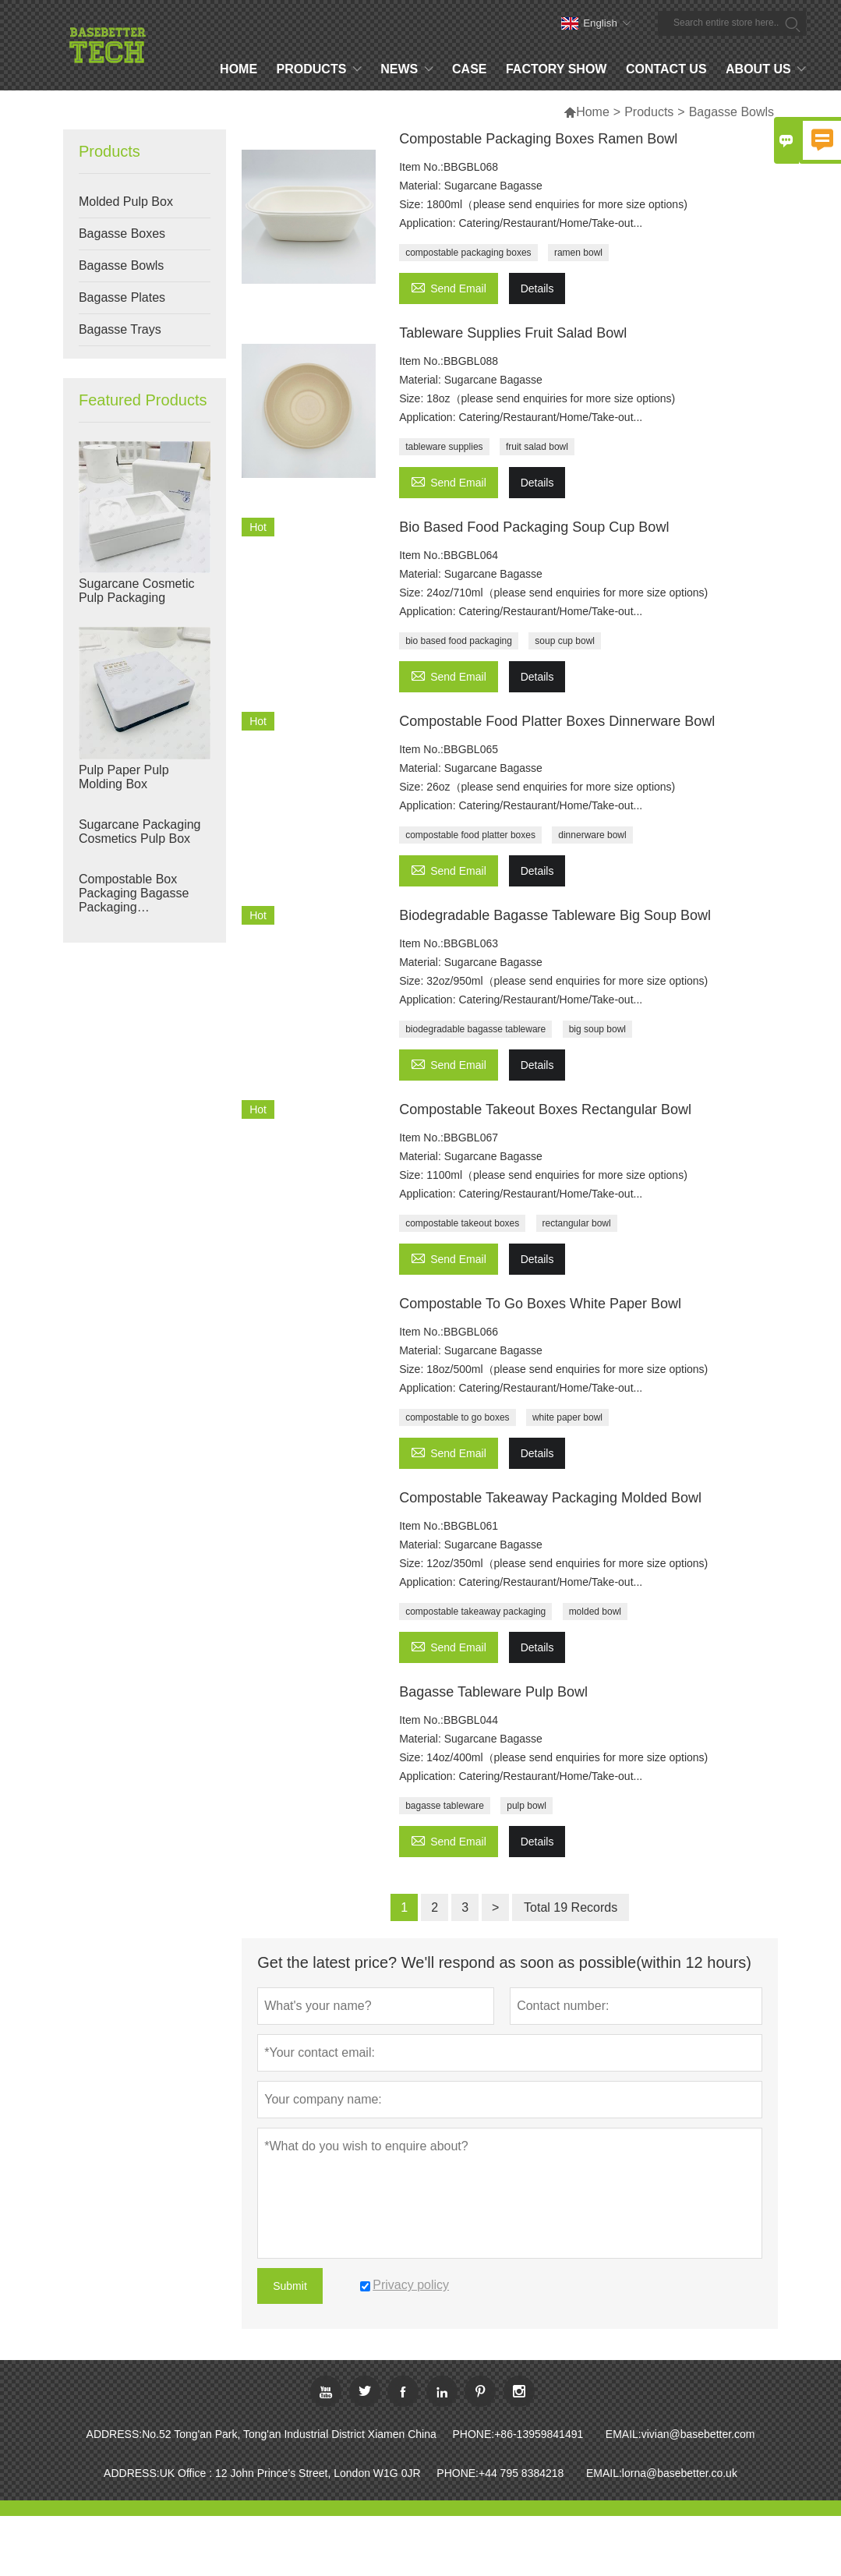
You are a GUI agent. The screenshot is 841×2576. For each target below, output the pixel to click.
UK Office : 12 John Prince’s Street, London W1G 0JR (290, 2473)
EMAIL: (623, 2434)
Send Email (448, 286)
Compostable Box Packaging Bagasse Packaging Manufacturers (134, 893)
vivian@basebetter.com (698, 2434)
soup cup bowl (565, 640)
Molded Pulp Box (126, 201)
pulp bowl (526, 1805)
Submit (290, 2286)
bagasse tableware (444, 1805)
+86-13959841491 (538, 2434)
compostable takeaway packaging (475, 1611)
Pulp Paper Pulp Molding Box (124, 777)
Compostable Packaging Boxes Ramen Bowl (538, 139)
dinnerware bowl (592, 835)
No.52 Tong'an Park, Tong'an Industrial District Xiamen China (289, 2434)
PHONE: (474, 2434)
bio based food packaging (458, 640)
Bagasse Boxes (122, 233)
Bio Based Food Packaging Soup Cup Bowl (534, 527)
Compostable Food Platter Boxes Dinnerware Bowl (557, 721)
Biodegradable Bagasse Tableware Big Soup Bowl (555, 915)
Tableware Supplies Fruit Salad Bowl (513, 333)
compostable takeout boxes (462, 1223)
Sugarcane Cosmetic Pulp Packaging (137, 590)
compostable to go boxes (457, 1417)
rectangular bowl (576, 1223)
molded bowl (595, 1611)
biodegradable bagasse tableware (475, 1029)
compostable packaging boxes (468, 252)
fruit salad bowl (537, 446)
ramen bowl (578, 252)
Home (587, 111)
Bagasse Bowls (121, 265)
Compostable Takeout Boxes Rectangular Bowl (545, 1109)
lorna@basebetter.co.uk (679, 2473)
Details (537, 288)
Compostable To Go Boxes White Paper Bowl (540, 1303)
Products (648, 112)
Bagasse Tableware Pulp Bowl (493, 1692)
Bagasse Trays (120, 329)
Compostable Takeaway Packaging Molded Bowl (550, 1498)
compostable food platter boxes (470, 835)
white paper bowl (567, 1417)
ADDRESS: (115, 2434)
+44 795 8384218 (521, 2473)
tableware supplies (443, 446)
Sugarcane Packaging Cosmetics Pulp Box (140, 831)
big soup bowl (597, 1029)
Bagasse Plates (122, 297)
